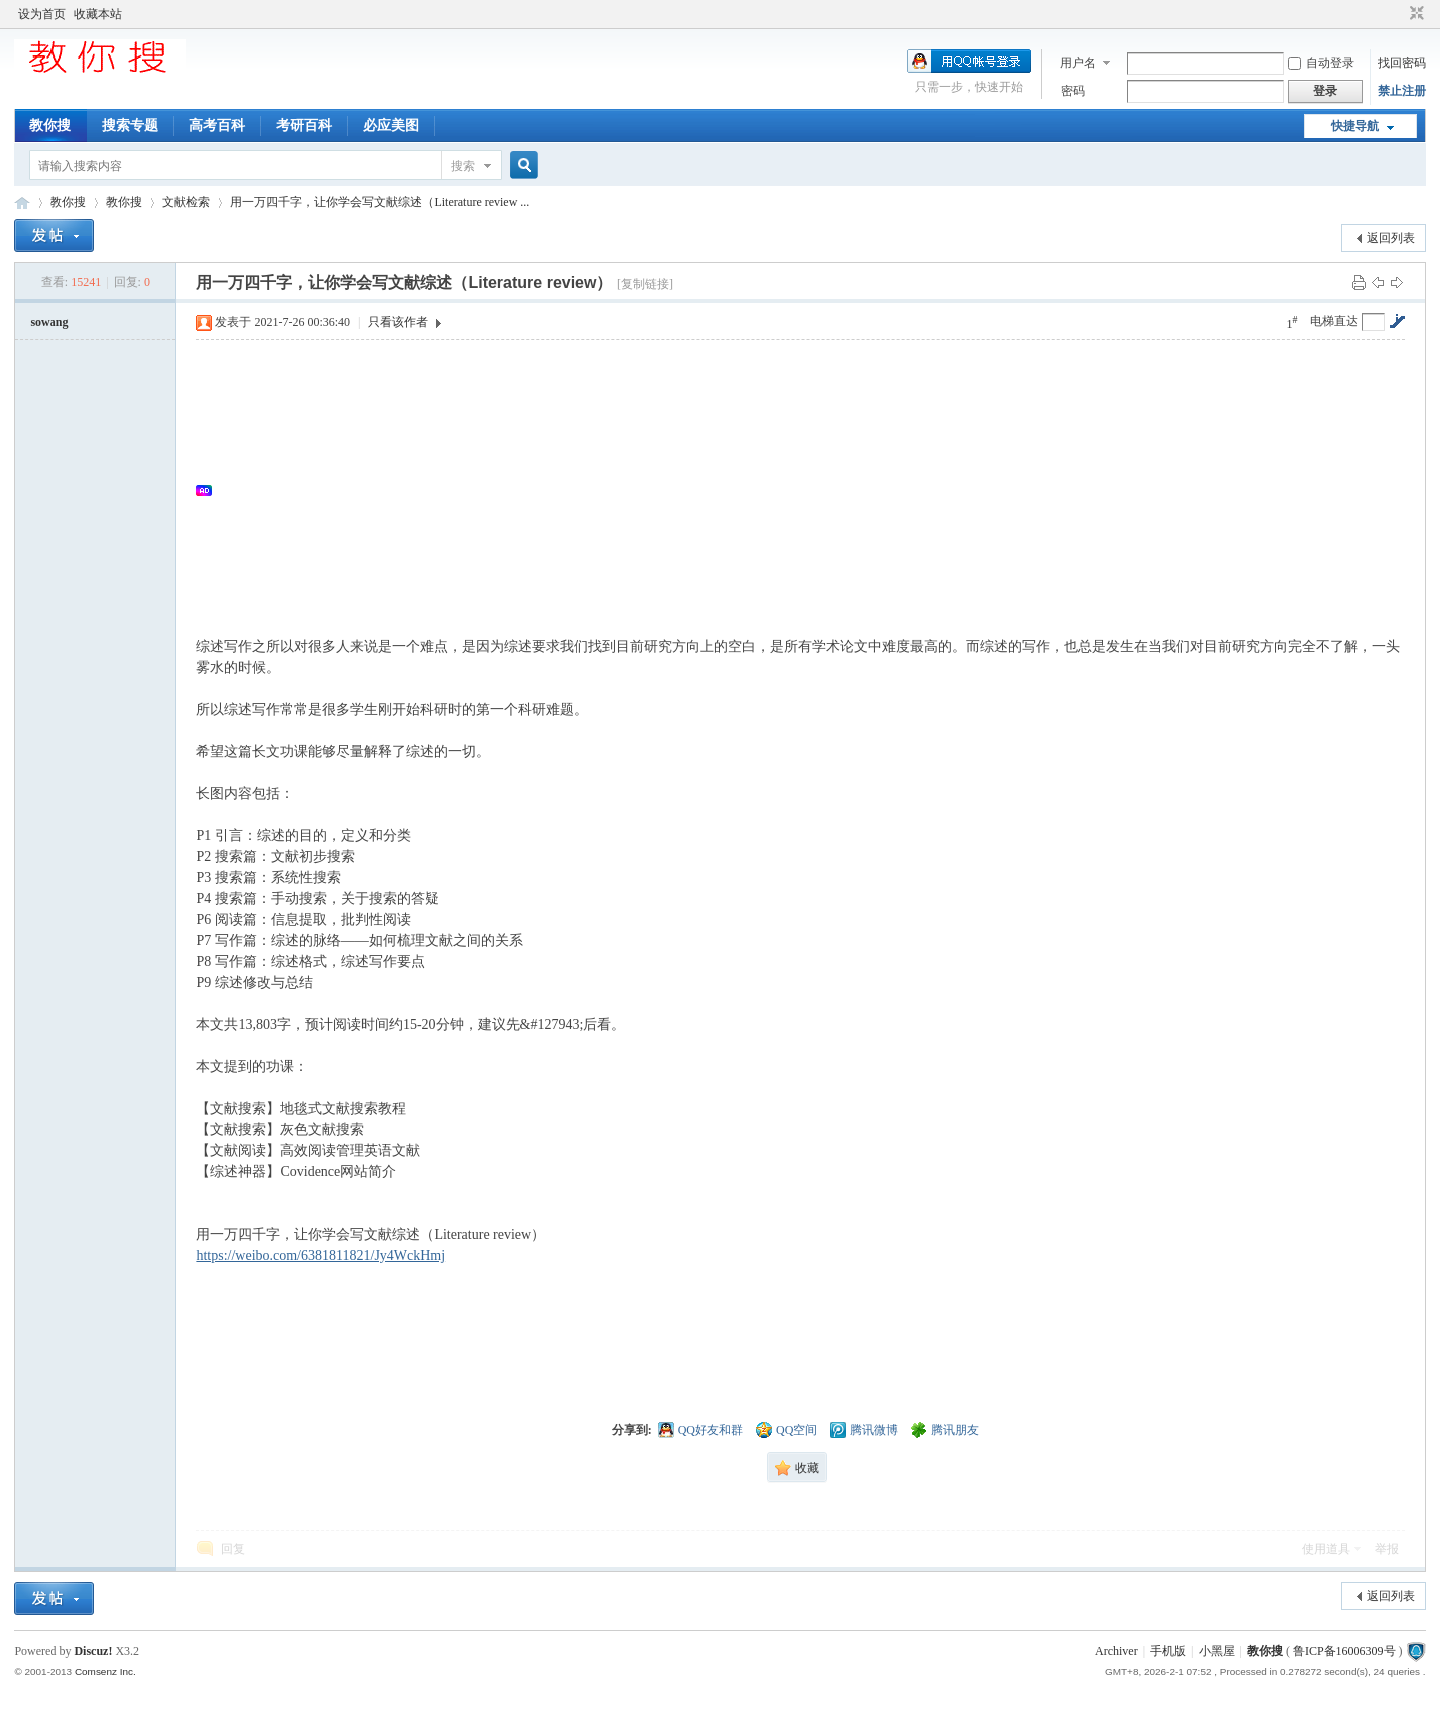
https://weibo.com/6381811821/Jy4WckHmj (320, 1255)
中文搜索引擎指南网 (22, 202)
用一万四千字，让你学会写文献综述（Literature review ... (379, 202)
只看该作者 (398, 322)
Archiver (1116, 1651)
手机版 (1168, 1651)
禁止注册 (1402, 91)
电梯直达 (1334, 321)
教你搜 (50, 125)
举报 (1387, 1549)
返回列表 (1391, 238)
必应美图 (391, 125)
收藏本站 (98, 14)
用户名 (1078, 63)
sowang (49, 322)
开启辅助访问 (1398, 14)
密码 (1073, 91)
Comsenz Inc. (105, 1671)
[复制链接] (645, 284)
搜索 (463, 166)
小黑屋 (1217, 1651)
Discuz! (93, 1651)
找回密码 (1402, 63)
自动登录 (1321, 63)
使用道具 (1326, 1549)
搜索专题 (130, 125)
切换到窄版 (1414, 14)
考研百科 (304, 125)
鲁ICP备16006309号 (1344, 1651)
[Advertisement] (810, 490)
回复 (233, 1549)
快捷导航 (1355, 126)
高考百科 (217, 125)
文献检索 (186, 202)
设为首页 (42, 14)
